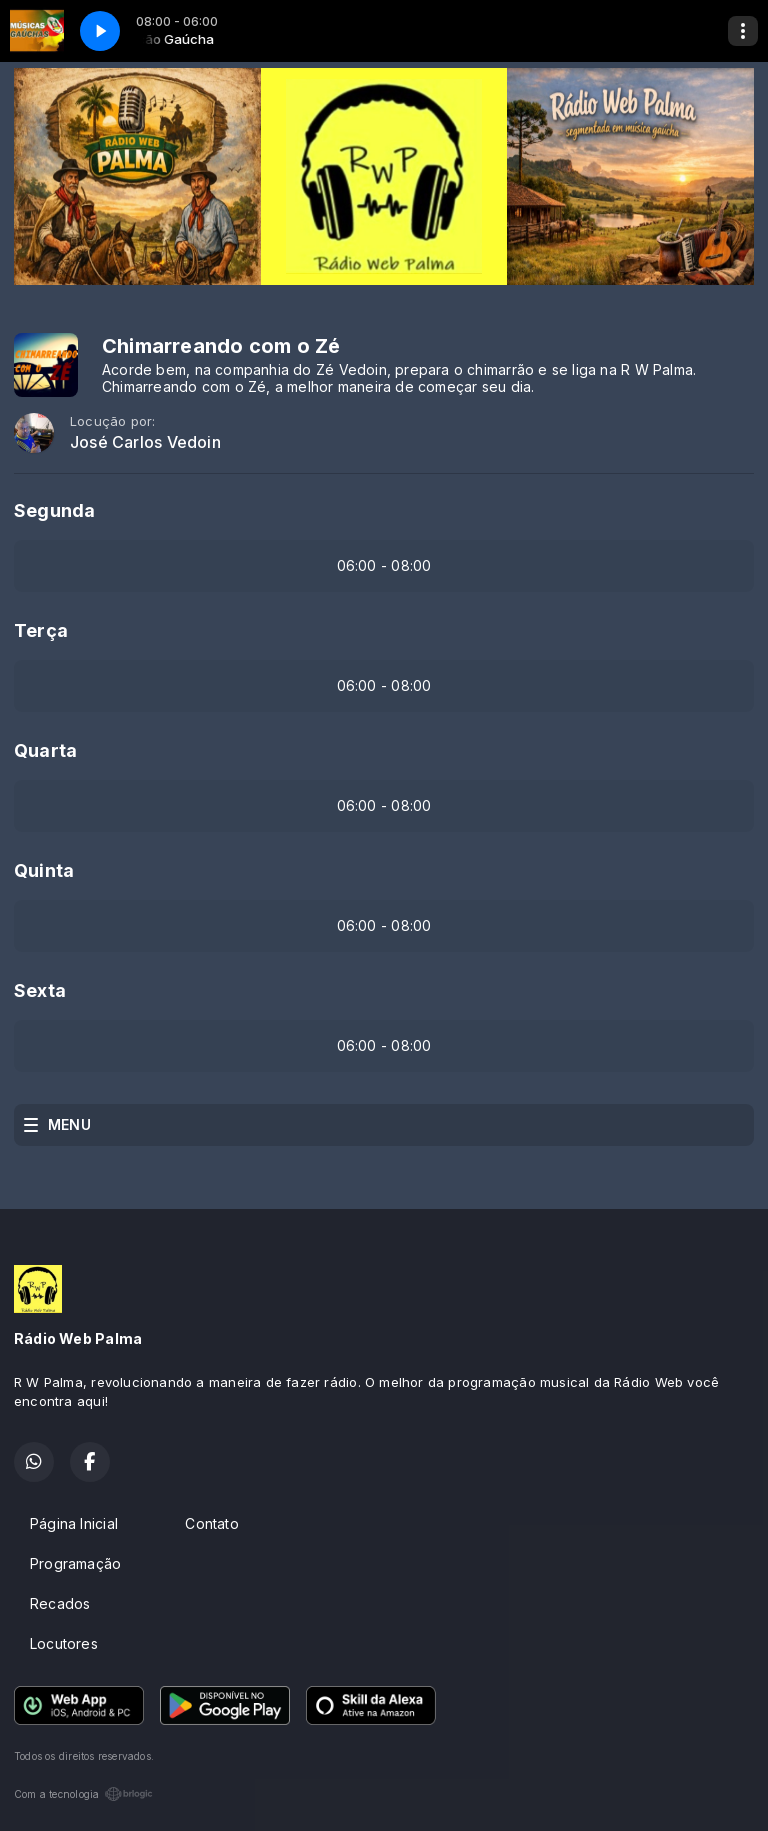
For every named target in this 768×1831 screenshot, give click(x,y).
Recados (60, 1603)
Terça (41, 630)
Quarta (45, 750)
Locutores (64, 1643)
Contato (211, 1523)
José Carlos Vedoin (145, 442)
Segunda (54, 510)
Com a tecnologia (83, 1794)
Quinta (44, 870)
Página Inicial (74, 1523)
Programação (75, 1563)
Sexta (40, 990)
